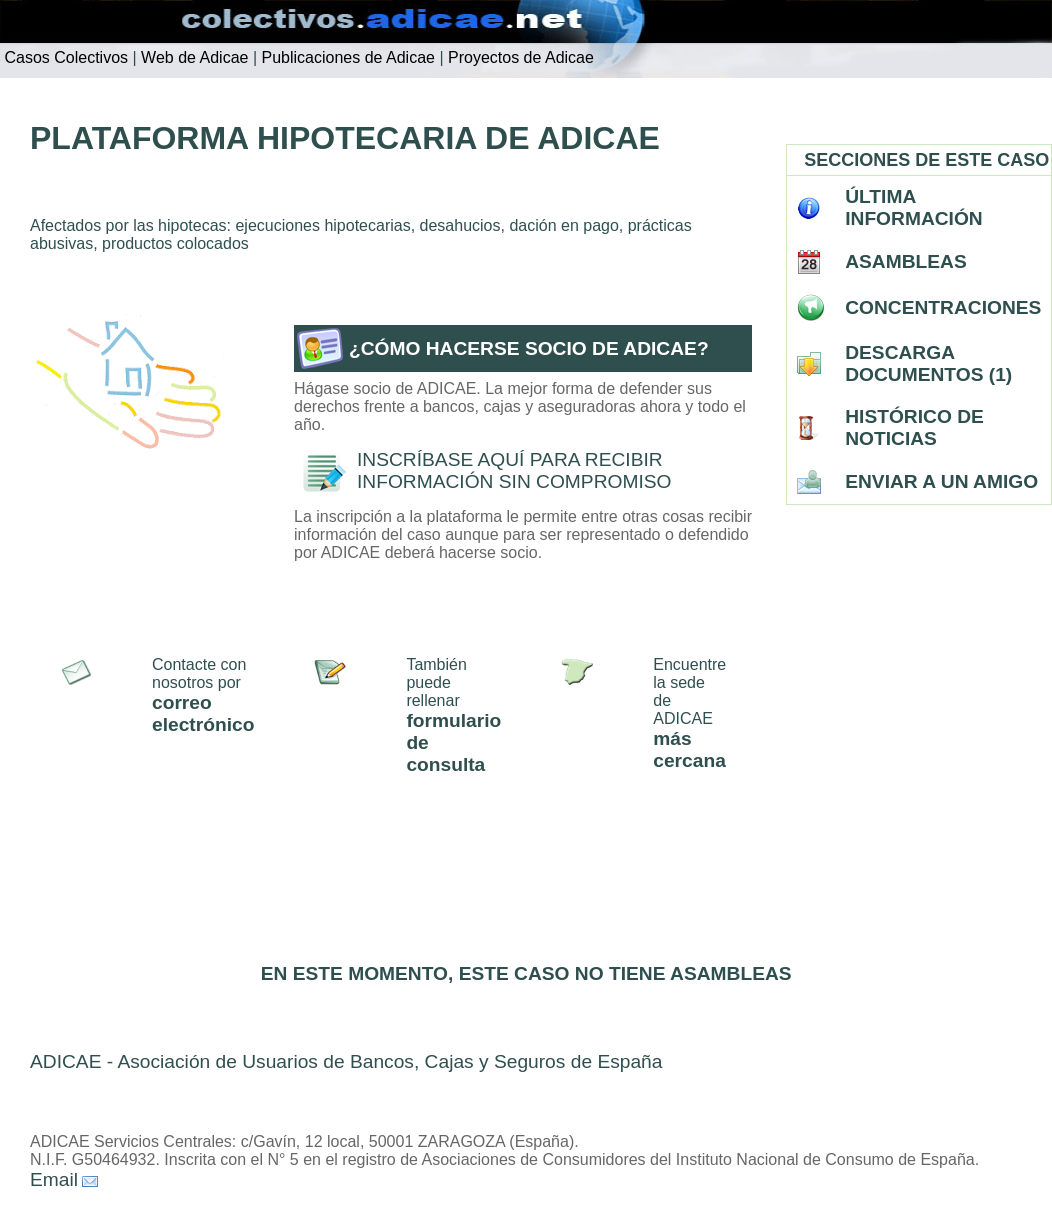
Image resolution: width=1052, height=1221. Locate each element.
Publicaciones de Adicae (346, 57)
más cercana (689, 749)
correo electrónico (203, 713)
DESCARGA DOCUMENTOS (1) (928, 363)
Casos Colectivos (64, 57)
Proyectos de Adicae (519, 57)
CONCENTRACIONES (943, 307)
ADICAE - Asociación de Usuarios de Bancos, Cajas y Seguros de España (346, 1061)
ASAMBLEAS (906, 261)
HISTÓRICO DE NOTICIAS (914, 427)
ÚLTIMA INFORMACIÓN (914, 207)
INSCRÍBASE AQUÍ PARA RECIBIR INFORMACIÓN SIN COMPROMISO (514, 470)
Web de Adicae (193, 57)
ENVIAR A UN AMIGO (941, 481)
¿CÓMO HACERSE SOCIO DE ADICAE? (529, 348)
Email (54, 1179)
